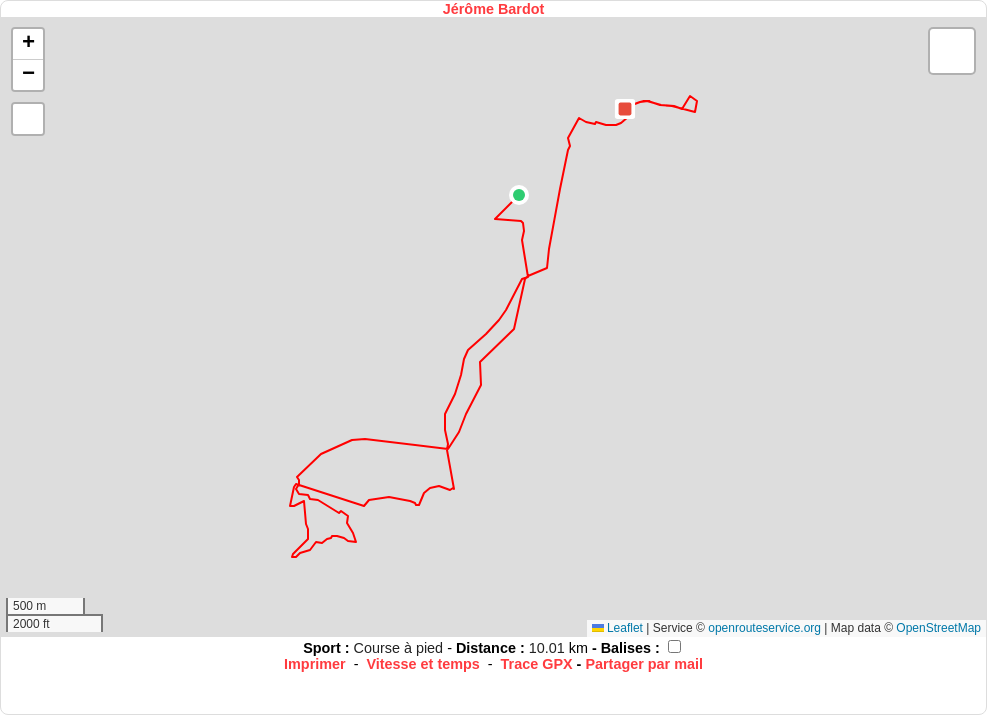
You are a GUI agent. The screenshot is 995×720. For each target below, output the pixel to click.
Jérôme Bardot (494, 9)
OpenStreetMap (938, 628)
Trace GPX (537, 664)
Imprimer (315, 664)
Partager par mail (644, 664)
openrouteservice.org (764, 628)
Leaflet (617, 628)
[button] (519, 195)
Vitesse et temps (422, 664)
